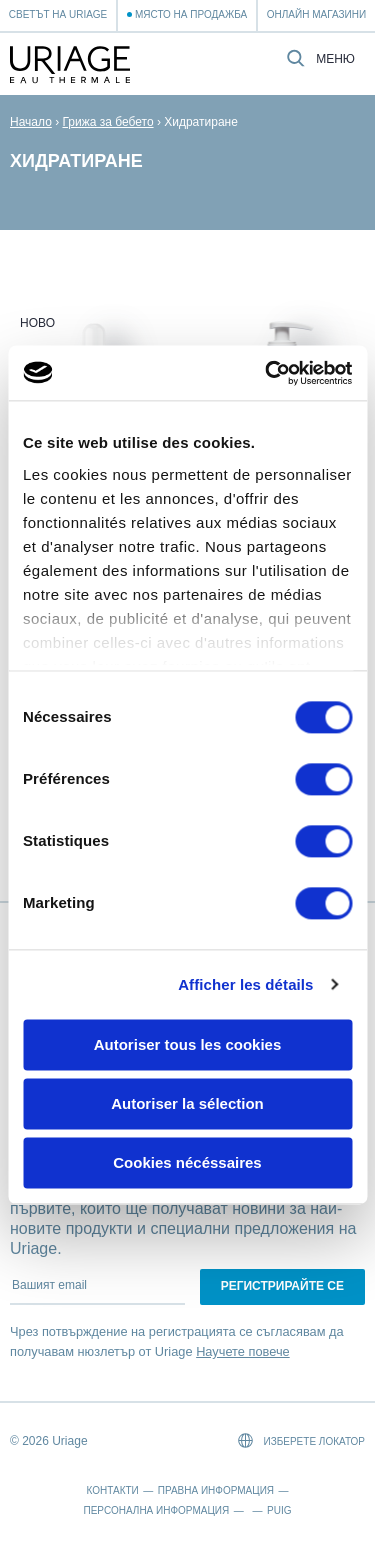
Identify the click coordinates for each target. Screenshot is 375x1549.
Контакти (113, 1490)
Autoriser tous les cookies (188, 1044)
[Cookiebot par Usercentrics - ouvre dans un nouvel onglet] (267, 373)
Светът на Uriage (58, 14)
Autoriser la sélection (187, 1103)
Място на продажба (191, 14)
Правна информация (216, 1490)
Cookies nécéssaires (187, 1162)
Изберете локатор (301, 1440)
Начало (31, 122)
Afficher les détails (245, 984)
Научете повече (243, 1351)
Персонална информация (157, 1510)
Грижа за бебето (107, 122)
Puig (279, 1510)
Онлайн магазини (316, 14)
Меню (335, 59)
